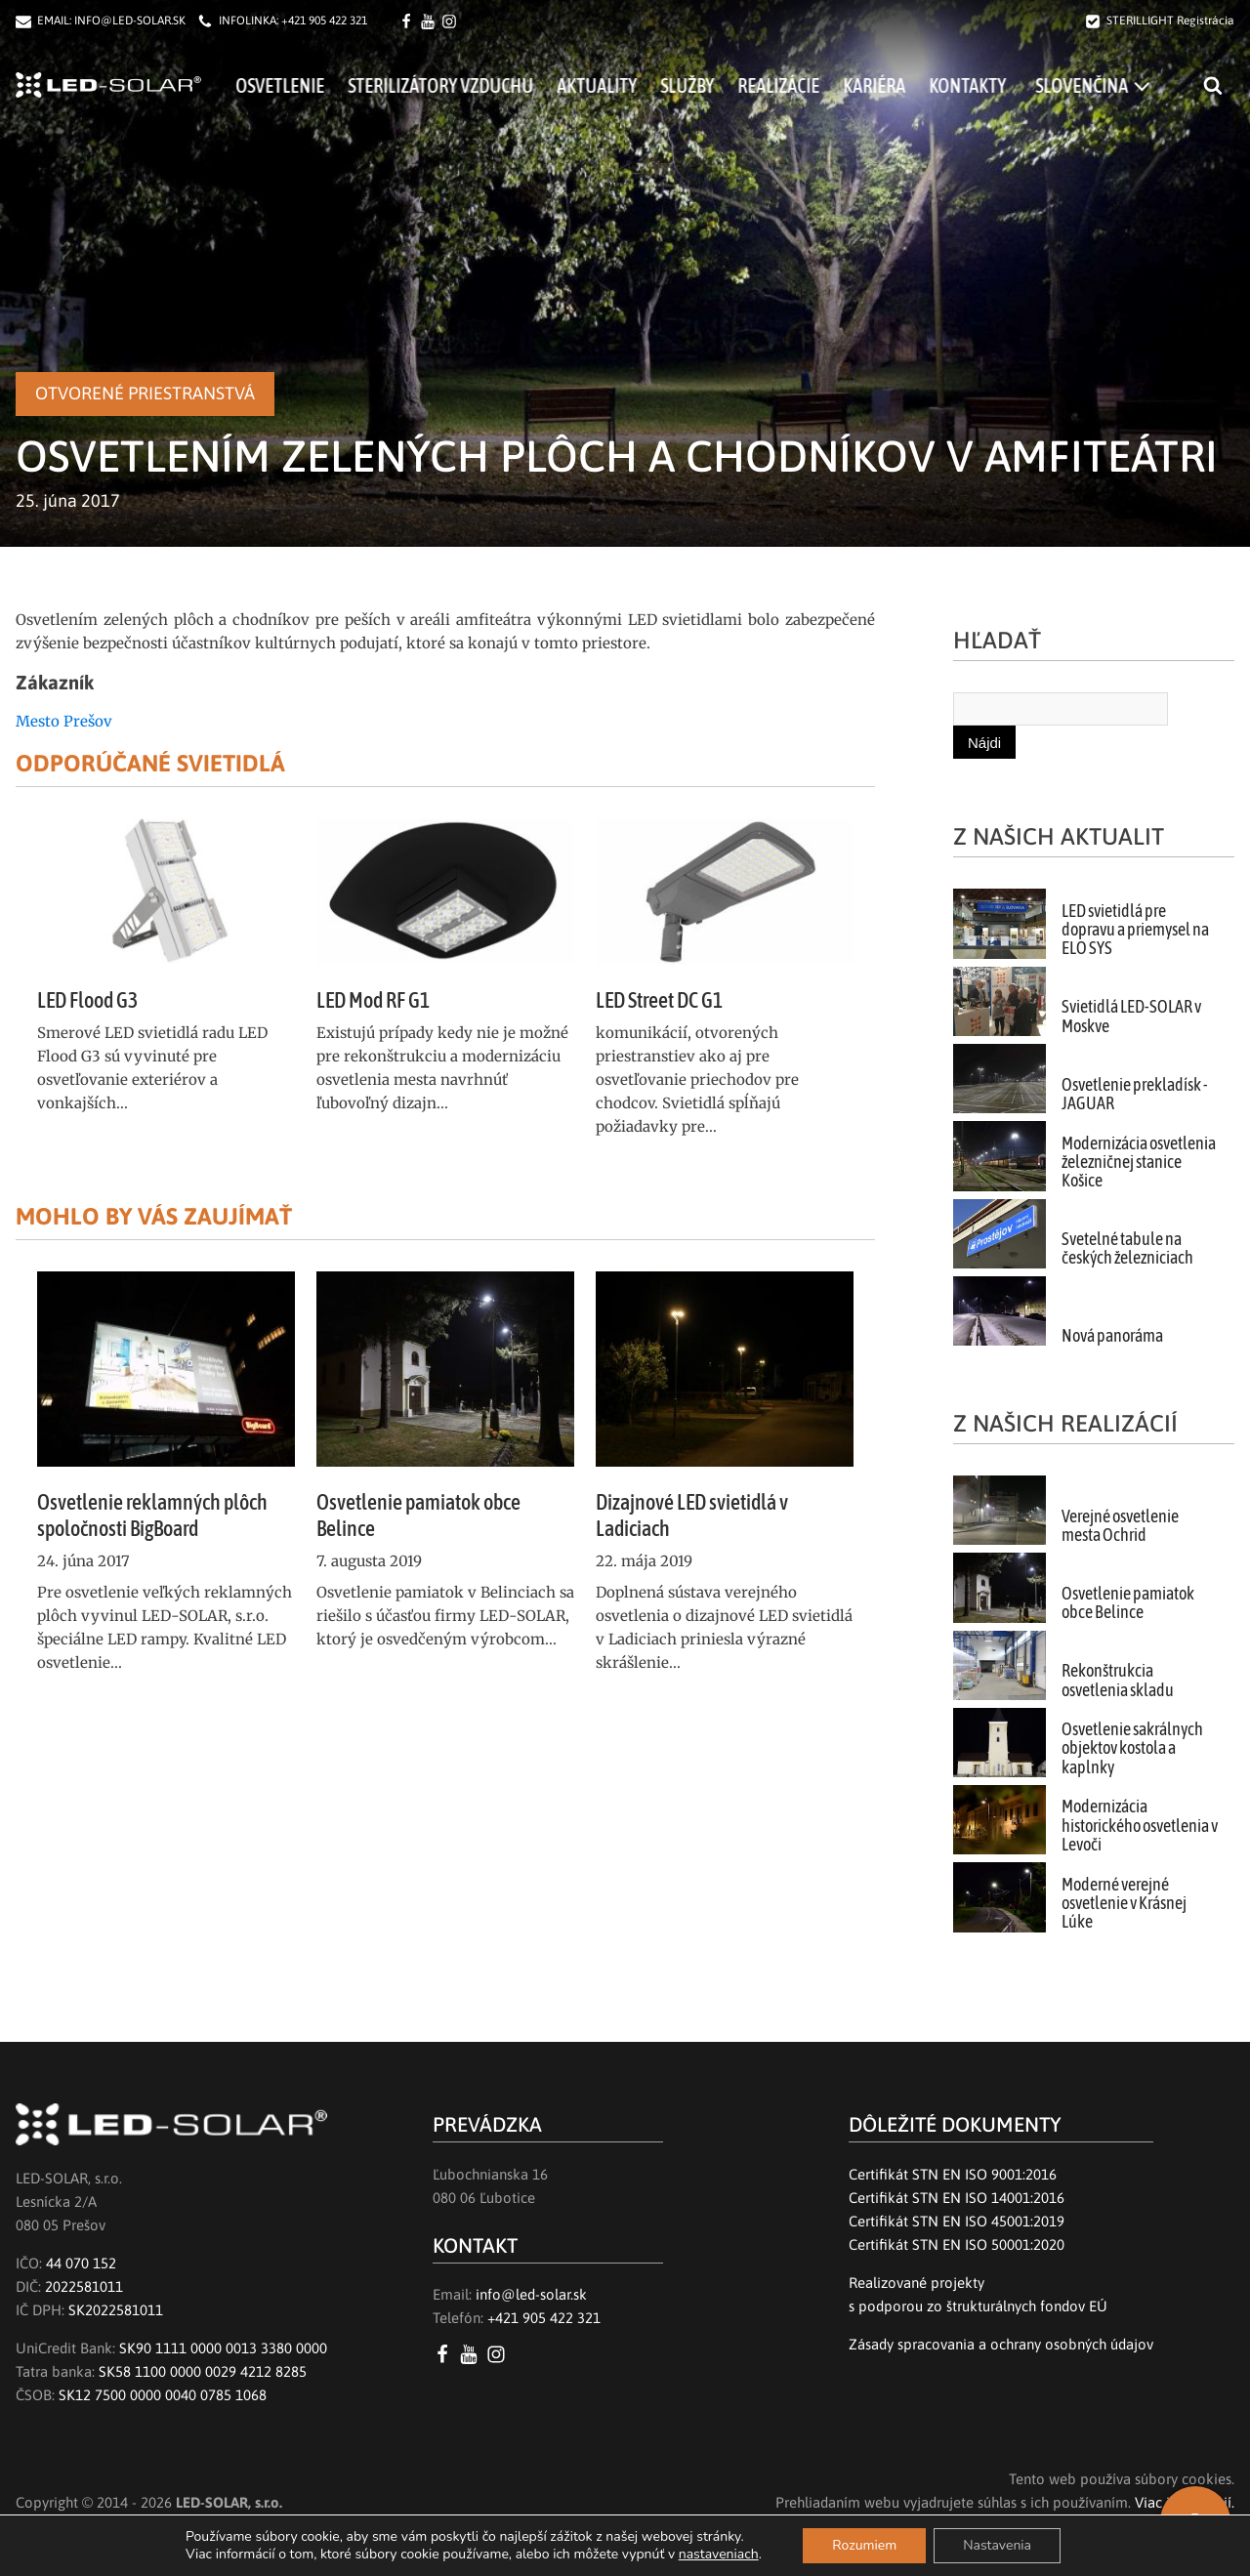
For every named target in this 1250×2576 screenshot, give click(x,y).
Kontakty (991, 85)
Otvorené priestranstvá (145, 393)
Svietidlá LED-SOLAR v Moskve (1131, 1016)
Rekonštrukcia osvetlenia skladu (1118, 1680)
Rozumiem (864, 2545)
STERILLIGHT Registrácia (1170, 20)
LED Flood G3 (87, 1000)
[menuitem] (1116, 85)
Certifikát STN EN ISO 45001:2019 (956, 2221)
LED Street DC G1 (659, 1000)
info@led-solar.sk (531, 2294)
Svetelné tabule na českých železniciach (1127, 1248)
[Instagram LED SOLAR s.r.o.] (499, 2354)
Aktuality (621, 85)
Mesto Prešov (64, 721)
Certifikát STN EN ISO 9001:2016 (953, 2174)
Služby (711, 85)
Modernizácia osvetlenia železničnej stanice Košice (1139, 1162)
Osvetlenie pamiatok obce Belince (1128, 1603)
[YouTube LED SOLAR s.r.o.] (472, 2354)
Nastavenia (997, 2545)
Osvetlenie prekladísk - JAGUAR (1135, 1094)
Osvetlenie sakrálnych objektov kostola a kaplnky (1132, 1748)
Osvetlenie (304, 85)
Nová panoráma (1112, 1336)
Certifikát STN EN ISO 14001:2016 (956, 2197)
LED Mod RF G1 (373, 1000)
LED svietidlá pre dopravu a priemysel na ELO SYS (1135, 930)
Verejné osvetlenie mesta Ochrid (1120, 1526)
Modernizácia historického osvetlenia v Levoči (1140, 1825)
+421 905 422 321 (324, 20)
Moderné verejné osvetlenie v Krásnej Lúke (1124, 1903)
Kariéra (898, 85)
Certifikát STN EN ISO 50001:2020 (956, 2244)
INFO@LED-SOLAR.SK (130, 20)
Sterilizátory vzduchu (465, 85)
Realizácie (803, 85)
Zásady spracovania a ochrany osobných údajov (1001, 2344)
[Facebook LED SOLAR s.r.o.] (409, 21)
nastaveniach (719, 2554)
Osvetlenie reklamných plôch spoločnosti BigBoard (152, 1515)
